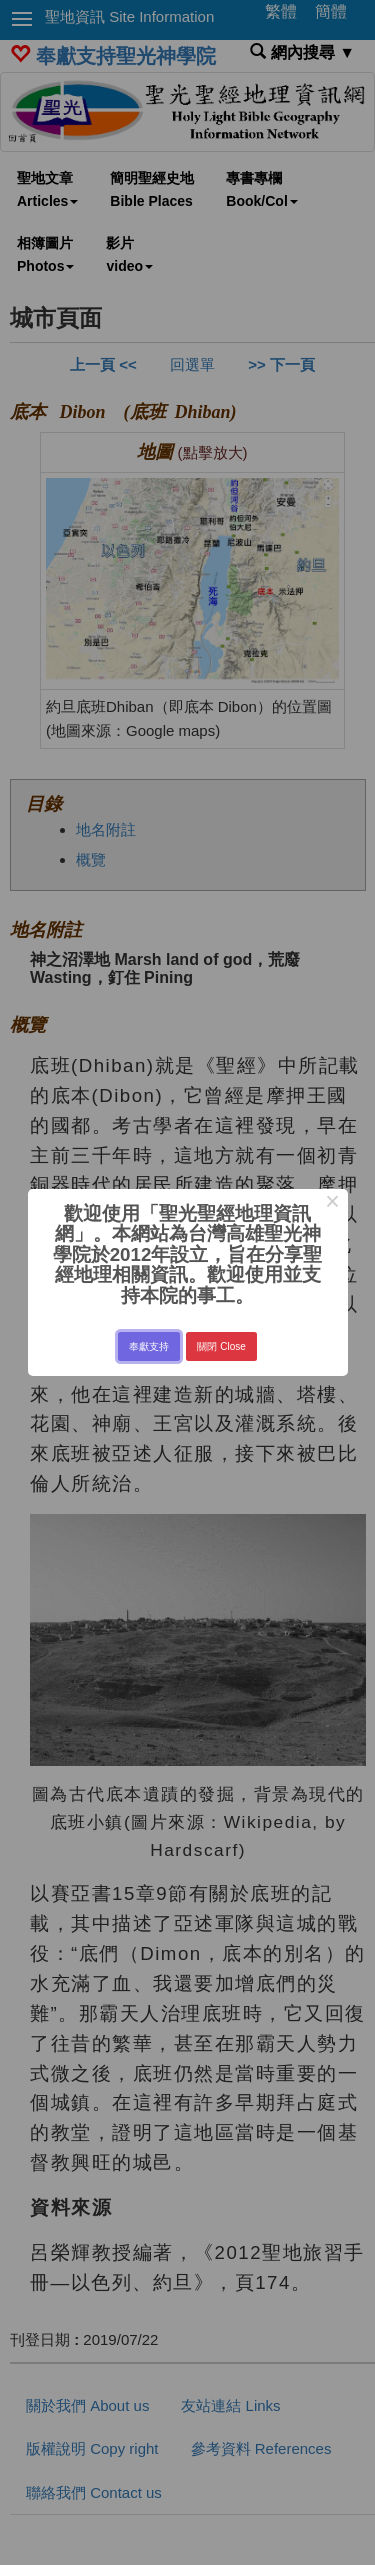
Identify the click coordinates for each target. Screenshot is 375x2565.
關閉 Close (221, 1346)
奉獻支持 (149, 1346)
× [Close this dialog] (332, 1204)
